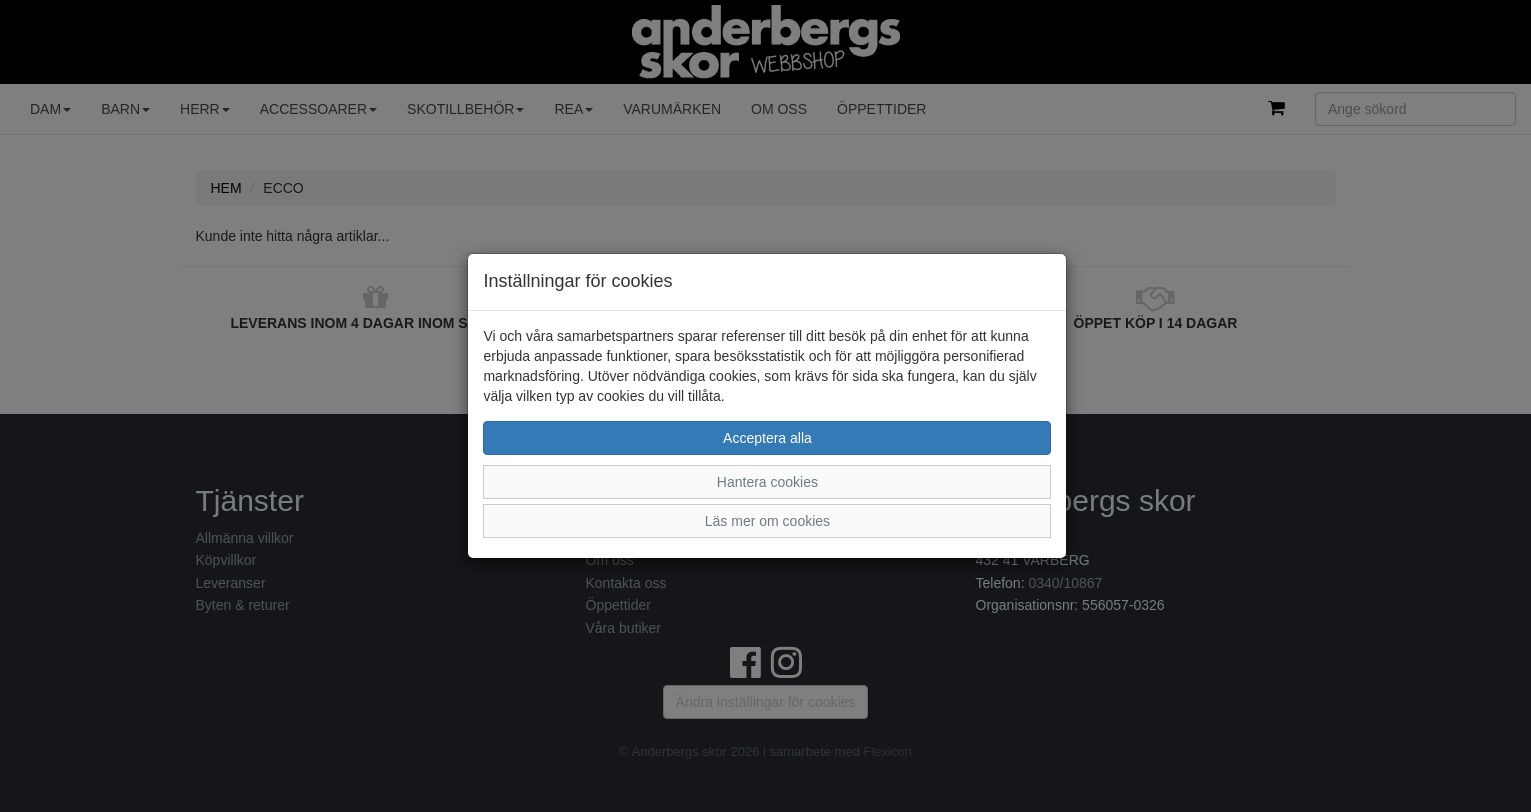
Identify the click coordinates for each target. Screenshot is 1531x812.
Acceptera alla (767, 438)
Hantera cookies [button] (767, 482)
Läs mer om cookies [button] (767, 521)
